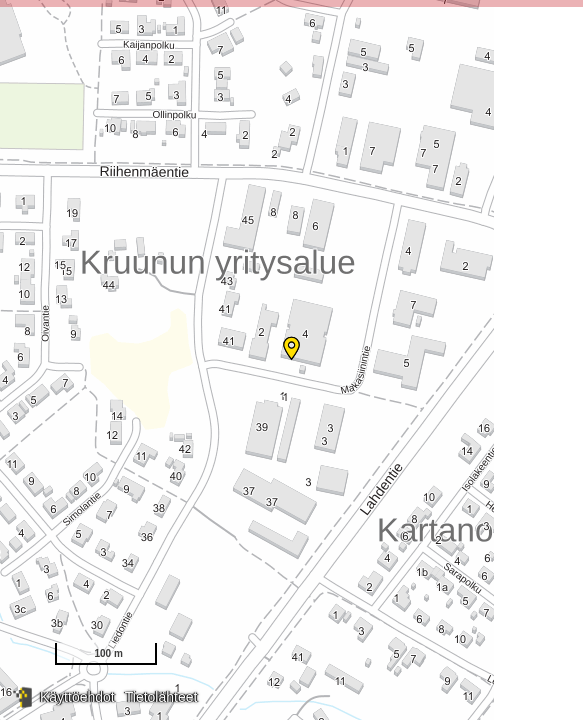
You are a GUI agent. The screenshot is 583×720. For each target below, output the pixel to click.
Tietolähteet (161, 697)
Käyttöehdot (77, 697)
